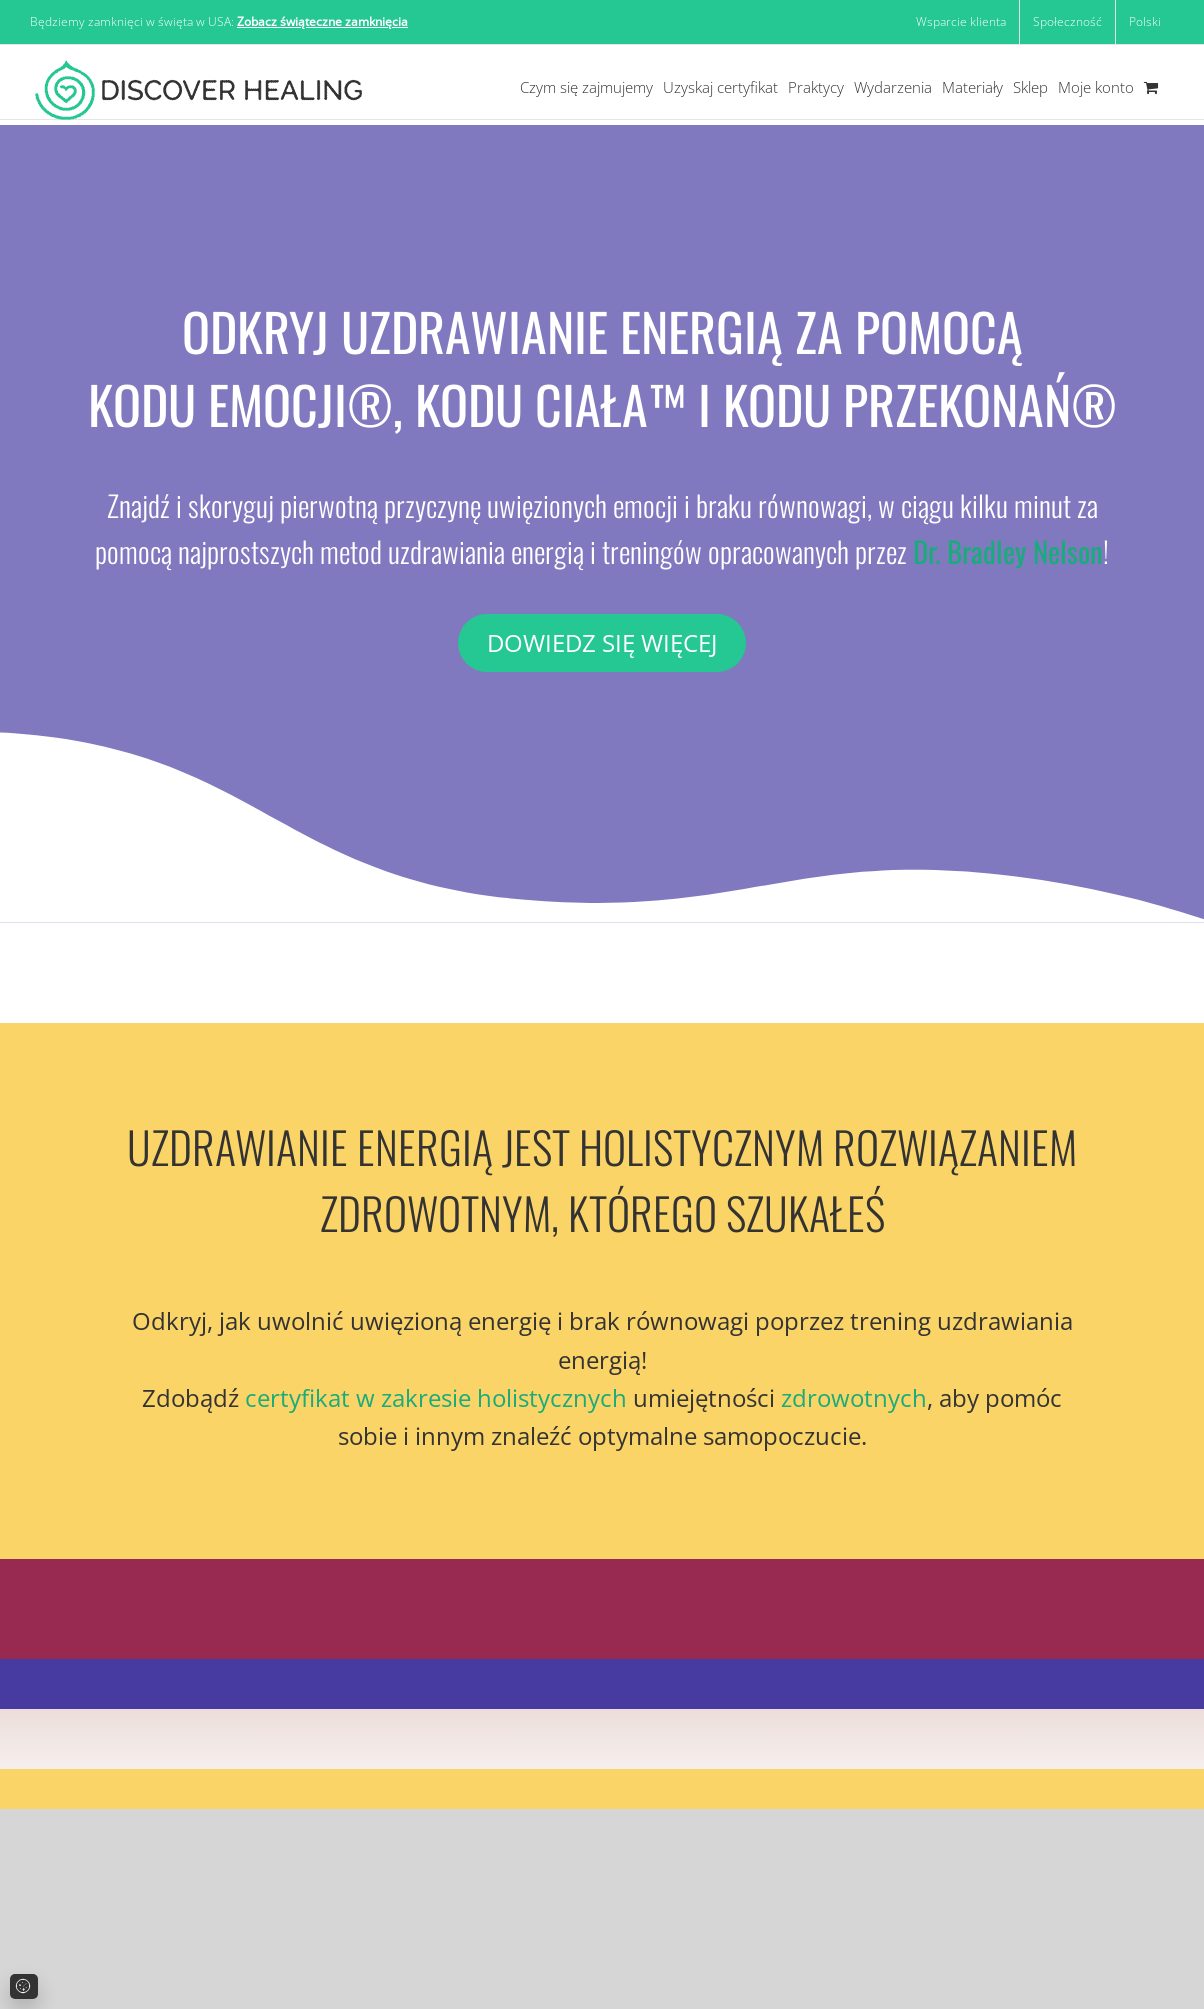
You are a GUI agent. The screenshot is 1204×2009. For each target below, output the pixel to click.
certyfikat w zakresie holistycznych (436, 1397)
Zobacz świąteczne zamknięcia (322, 21)
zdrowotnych (854, 1397)
